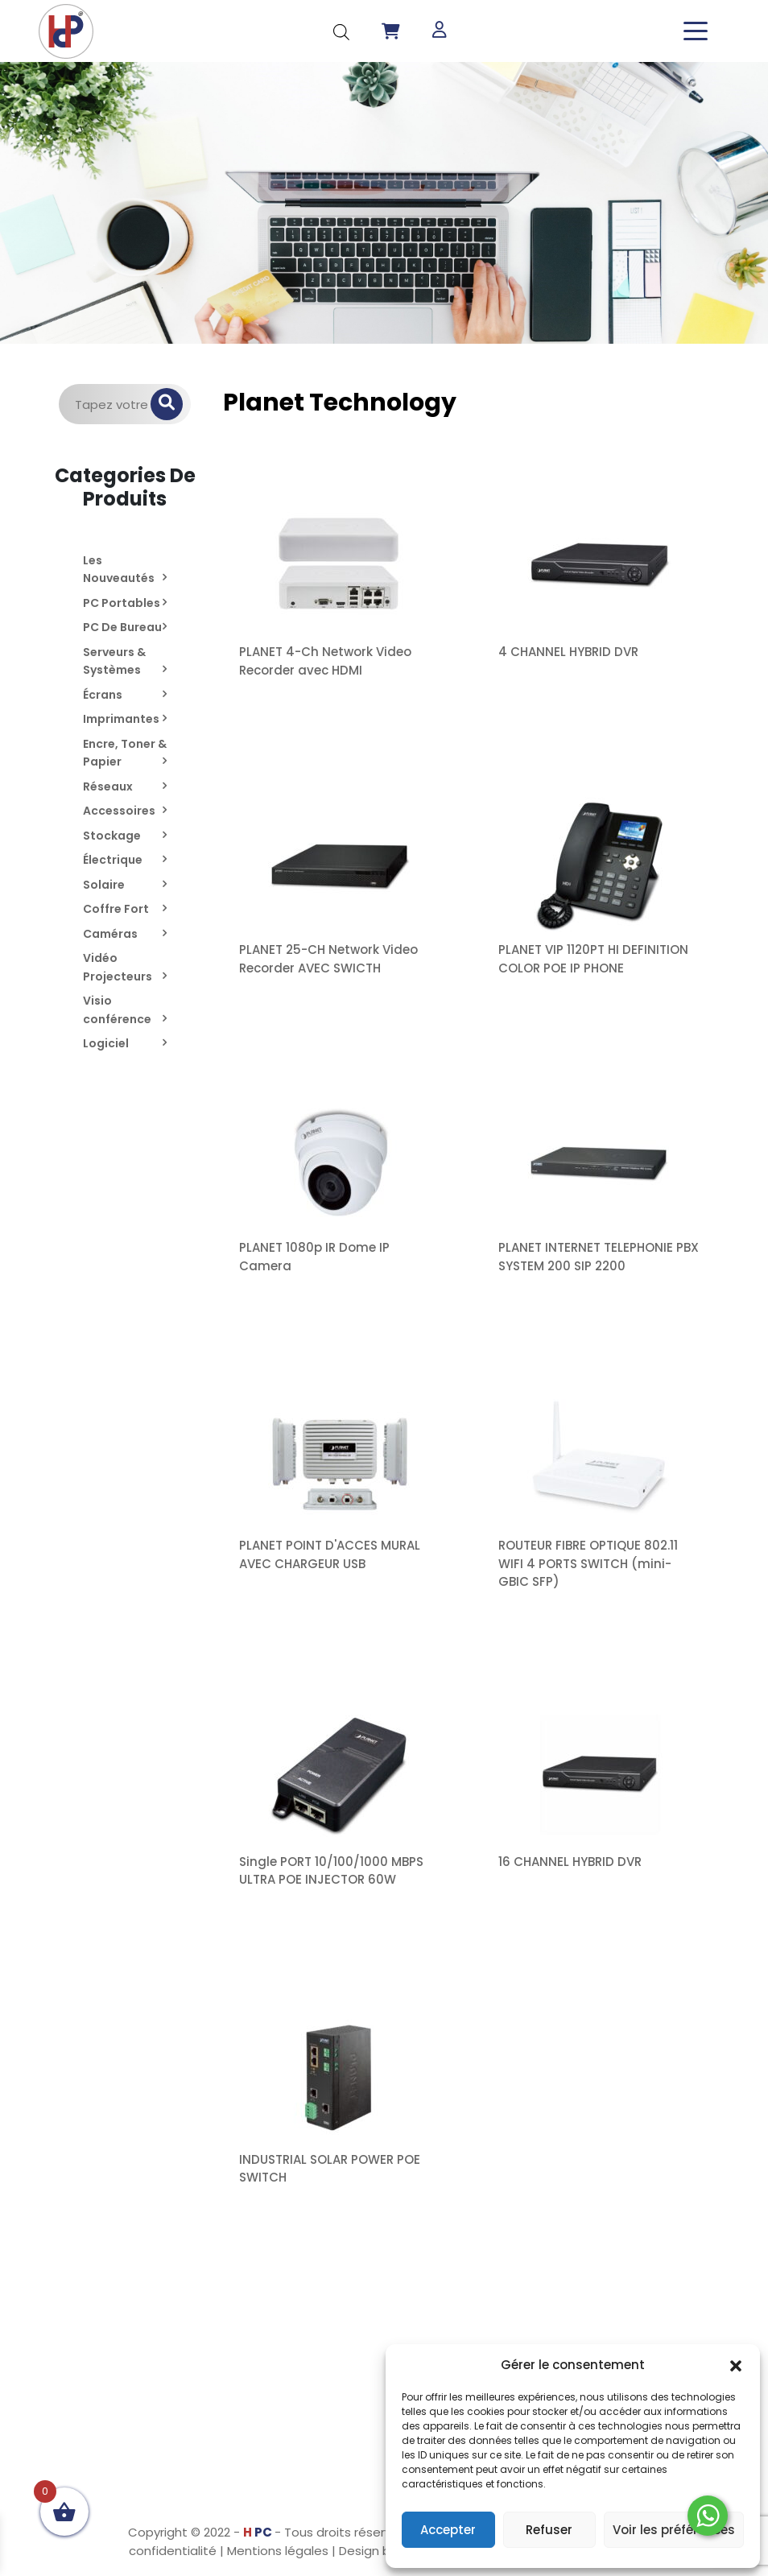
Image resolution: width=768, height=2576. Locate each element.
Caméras (110, 934)
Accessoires (119, 811)
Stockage (112, 836)
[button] (736, 2365)
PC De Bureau (122, 627)
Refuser (549, 2529)
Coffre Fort (116, 909)
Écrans (102, 695)
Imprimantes (121, 719)
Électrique (112, 860)
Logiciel (106, 1043)
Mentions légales (277, 2550)
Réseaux (108, 786)
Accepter (448, 2529)
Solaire (104, 885)
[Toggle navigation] (696, 31)
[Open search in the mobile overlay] (341, 31)
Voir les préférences (674, 2529)
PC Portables (121, 603)
